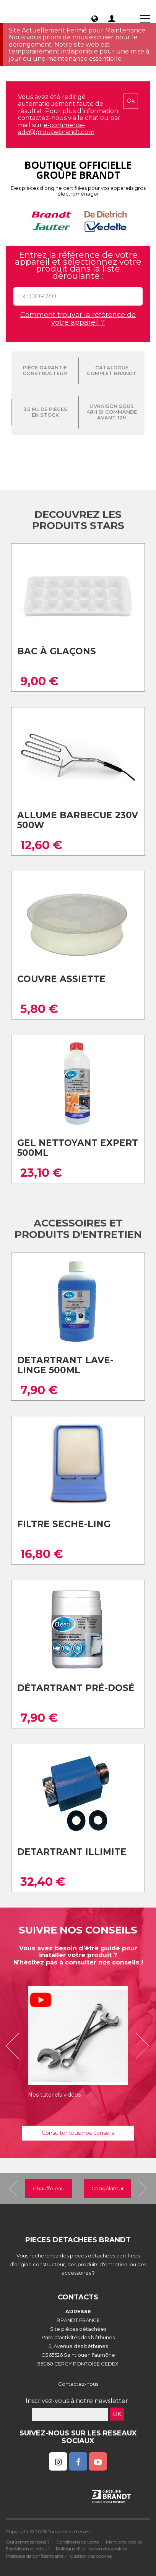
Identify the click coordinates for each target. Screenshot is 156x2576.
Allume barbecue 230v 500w (77, 820)
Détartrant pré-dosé (76, 1688)
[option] (78, 2045)
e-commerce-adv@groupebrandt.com (56, 128)
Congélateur (107, 2188)
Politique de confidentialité (34, 2556)
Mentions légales (124, 2542)
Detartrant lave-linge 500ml (65, 1365)
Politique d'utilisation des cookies (91, 2549)
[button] (15, 2046)
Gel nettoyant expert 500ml (77, 1148)
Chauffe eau (49, 2188)
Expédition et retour (27, 2549)
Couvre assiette (61, 979)
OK (117, 2414)
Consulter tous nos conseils (78, 2132)
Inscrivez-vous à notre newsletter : (78, 2400)
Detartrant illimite (72, 1852)
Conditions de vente (77, 2542)
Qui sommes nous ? (28, 2542)
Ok (131, 100)
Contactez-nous (78, 2384)
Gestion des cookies (91, 2556)
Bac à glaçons (56, 651)
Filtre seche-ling (63, 1524)
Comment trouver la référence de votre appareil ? (78, 319)
